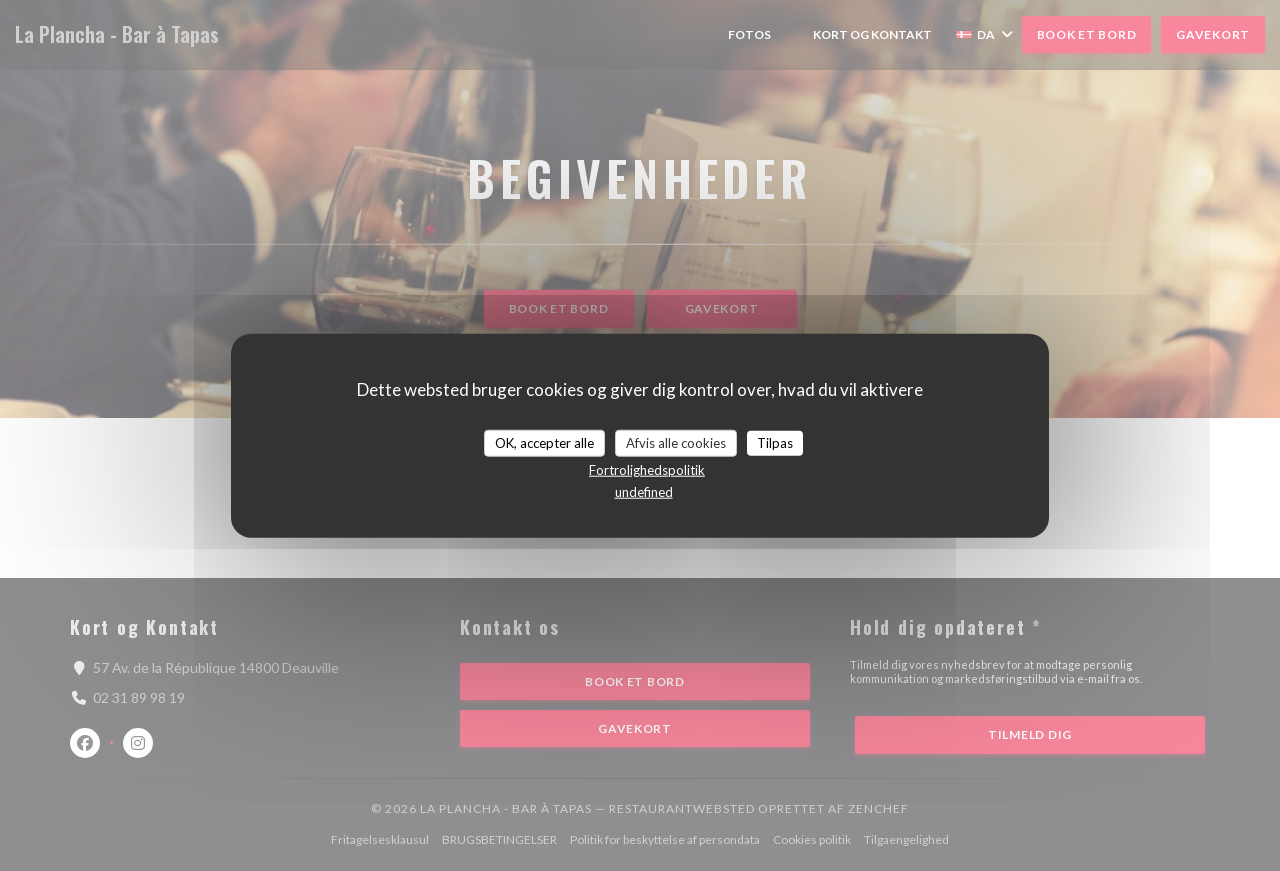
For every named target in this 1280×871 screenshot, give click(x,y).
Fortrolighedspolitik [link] (647, 470)
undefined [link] (644, 492)
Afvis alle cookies (676, 442)
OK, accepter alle (544, 442)
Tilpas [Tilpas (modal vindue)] (775, 442)
